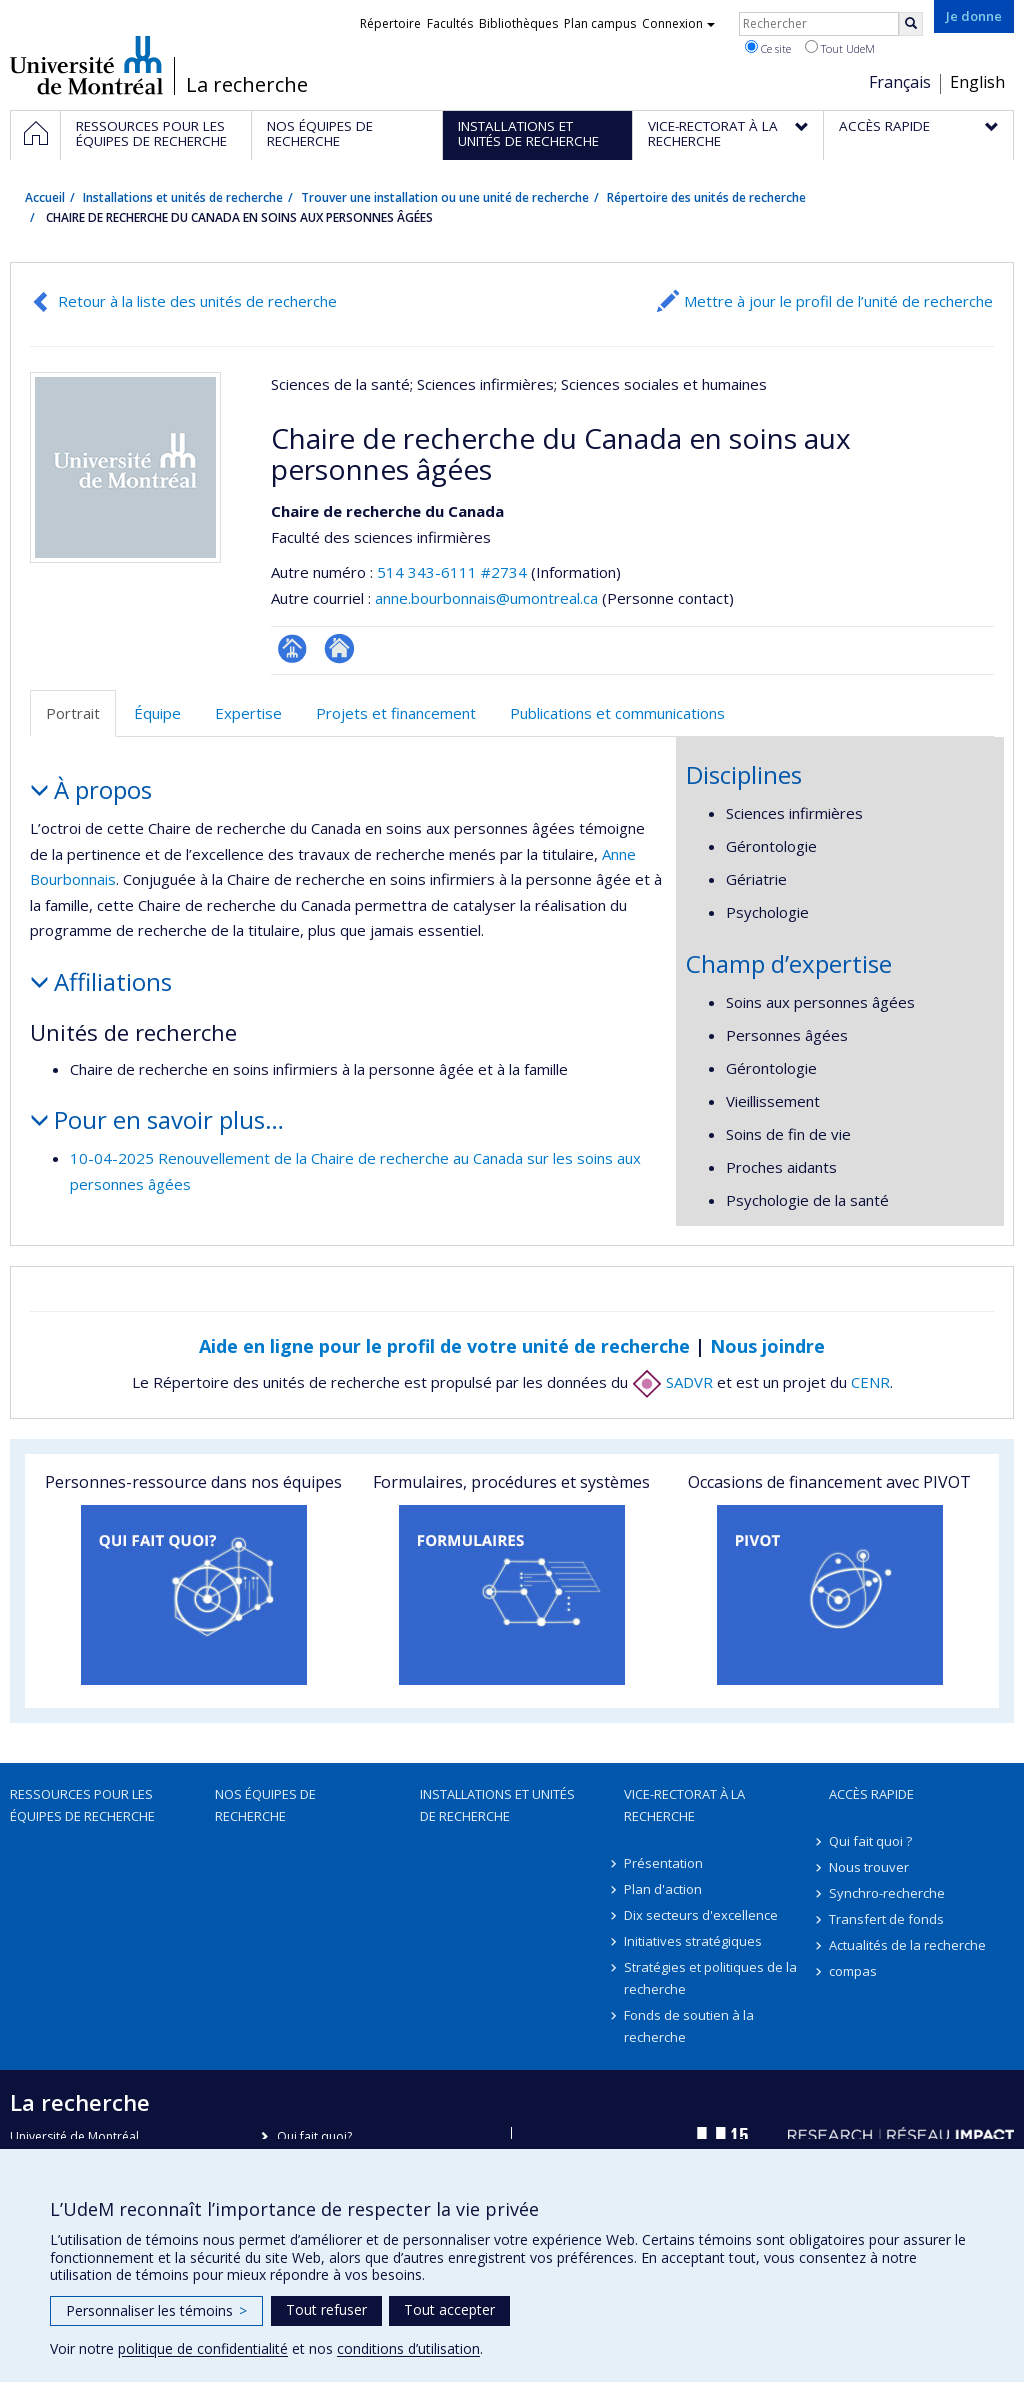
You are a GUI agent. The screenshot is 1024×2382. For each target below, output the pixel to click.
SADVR (672, 1382)
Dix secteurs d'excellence (701, 1915)
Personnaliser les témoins (156, 2310)
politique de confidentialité (203, 2348)
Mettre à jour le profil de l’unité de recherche (838, 301)
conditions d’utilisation (408, 2348)
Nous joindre (767, 1346)
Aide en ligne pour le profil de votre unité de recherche (444, 1346)
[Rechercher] (911, 24)
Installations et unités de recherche (183, 197)
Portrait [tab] (73, 713)
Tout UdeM (840, 48)
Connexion (678, 23)
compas (853, 1971)
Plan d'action (663, 1889)
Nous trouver (869, 1867)
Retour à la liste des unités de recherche (197, 301)
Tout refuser (326, 2309)
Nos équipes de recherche (265, 1805)
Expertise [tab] (248, 713)
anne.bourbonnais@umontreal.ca (486, 598)
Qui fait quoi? (314, 2136)
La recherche (247, 85)
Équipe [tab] (157, 713)
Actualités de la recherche (907, 1945)
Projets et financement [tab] (396, 713)
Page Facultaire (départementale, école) (292, 648)
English (977, 82)
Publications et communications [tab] (617, 713)
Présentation (663, 1863)
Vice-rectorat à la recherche (684, 1805)
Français (900, 82)
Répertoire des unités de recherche (706, 197)
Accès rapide (871, 1794)
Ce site (768, 48)
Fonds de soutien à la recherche (689, 2026)
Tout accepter (449, 2309)
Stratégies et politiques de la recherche (710, 1978)
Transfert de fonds (886, 1919)
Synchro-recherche (887, 1893)
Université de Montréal (86, 65)
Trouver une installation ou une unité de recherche (445, 197)
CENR (870, 1382)
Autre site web (339, 648)
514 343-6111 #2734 (452, 572)
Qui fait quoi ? (870, 1841)
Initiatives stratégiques (693, 1941)
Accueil (45, 197)
